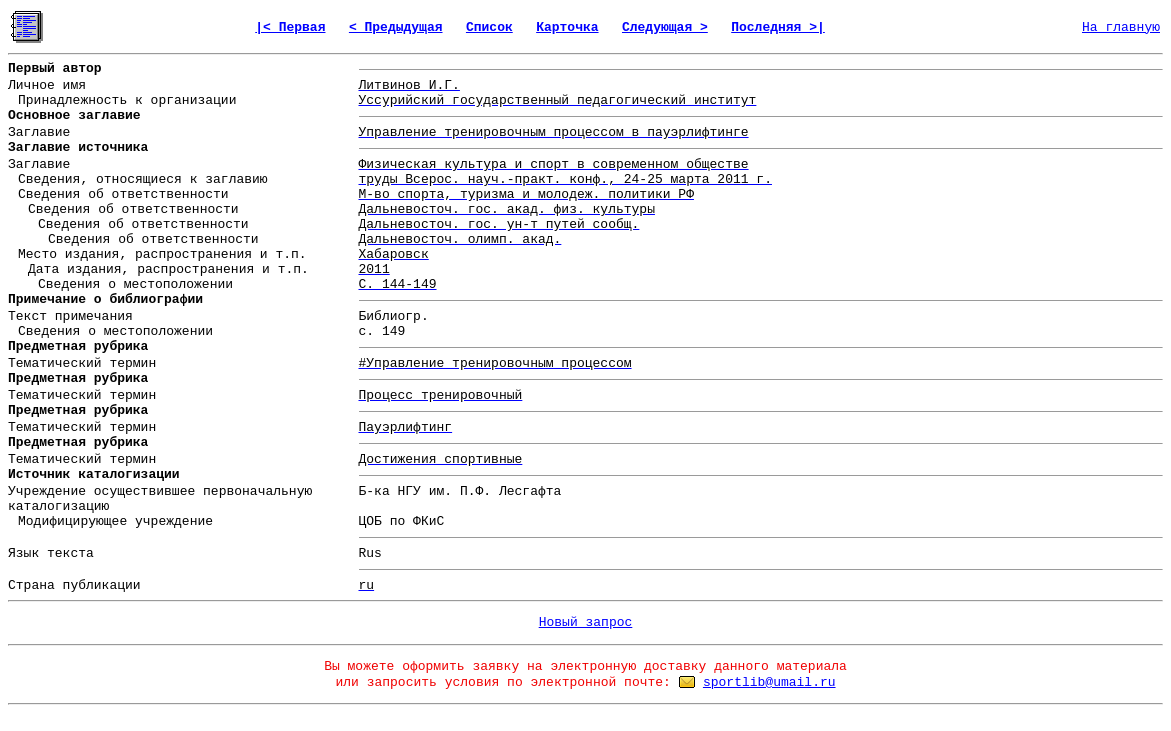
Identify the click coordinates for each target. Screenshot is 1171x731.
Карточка (567, 27)
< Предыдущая (396, 27)
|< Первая (290, 27)
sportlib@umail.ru (769, 682)
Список (489, 27)
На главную (1121, 27)
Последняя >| (778, 27)
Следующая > (665, 27)
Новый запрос (586, 622)
